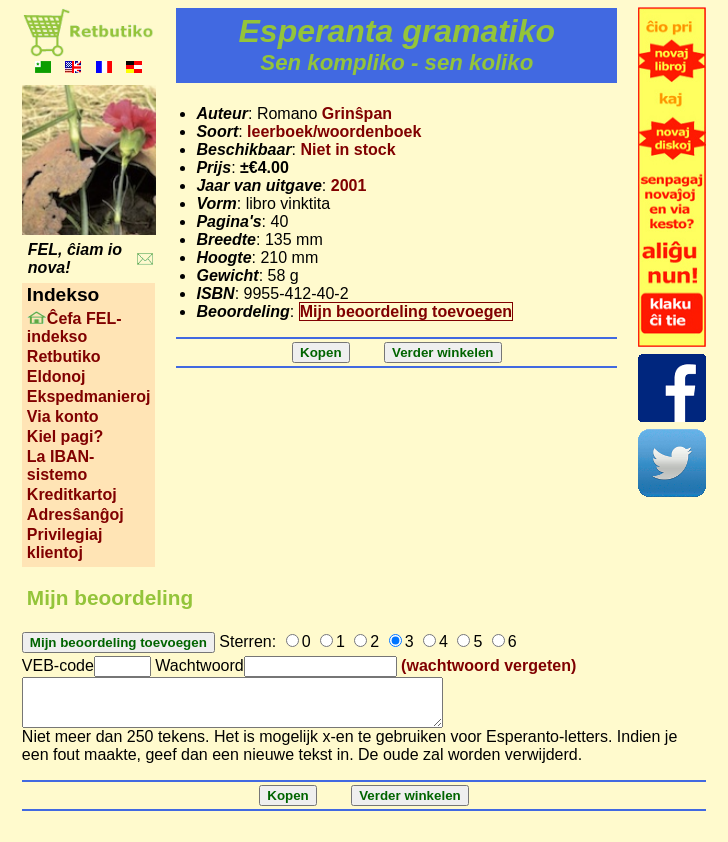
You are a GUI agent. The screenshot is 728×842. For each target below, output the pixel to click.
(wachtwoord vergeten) (488, 665)
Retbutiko (64, 356)
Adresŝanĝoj (75, 514)
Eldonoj (56, 376)
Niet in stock (348, 149)
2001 (349, 185)
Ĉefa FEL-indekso (74, 327)
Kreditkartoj (72, 494)
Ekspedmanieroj (89, 396)
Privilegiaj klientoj (65, 543)
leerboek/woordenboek (334, 131)
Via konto (63, 416)
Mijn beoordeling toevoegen (406, 311)
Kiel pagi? (65, 436)
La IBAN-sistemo (61, 465)
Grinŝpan (357, 113)
